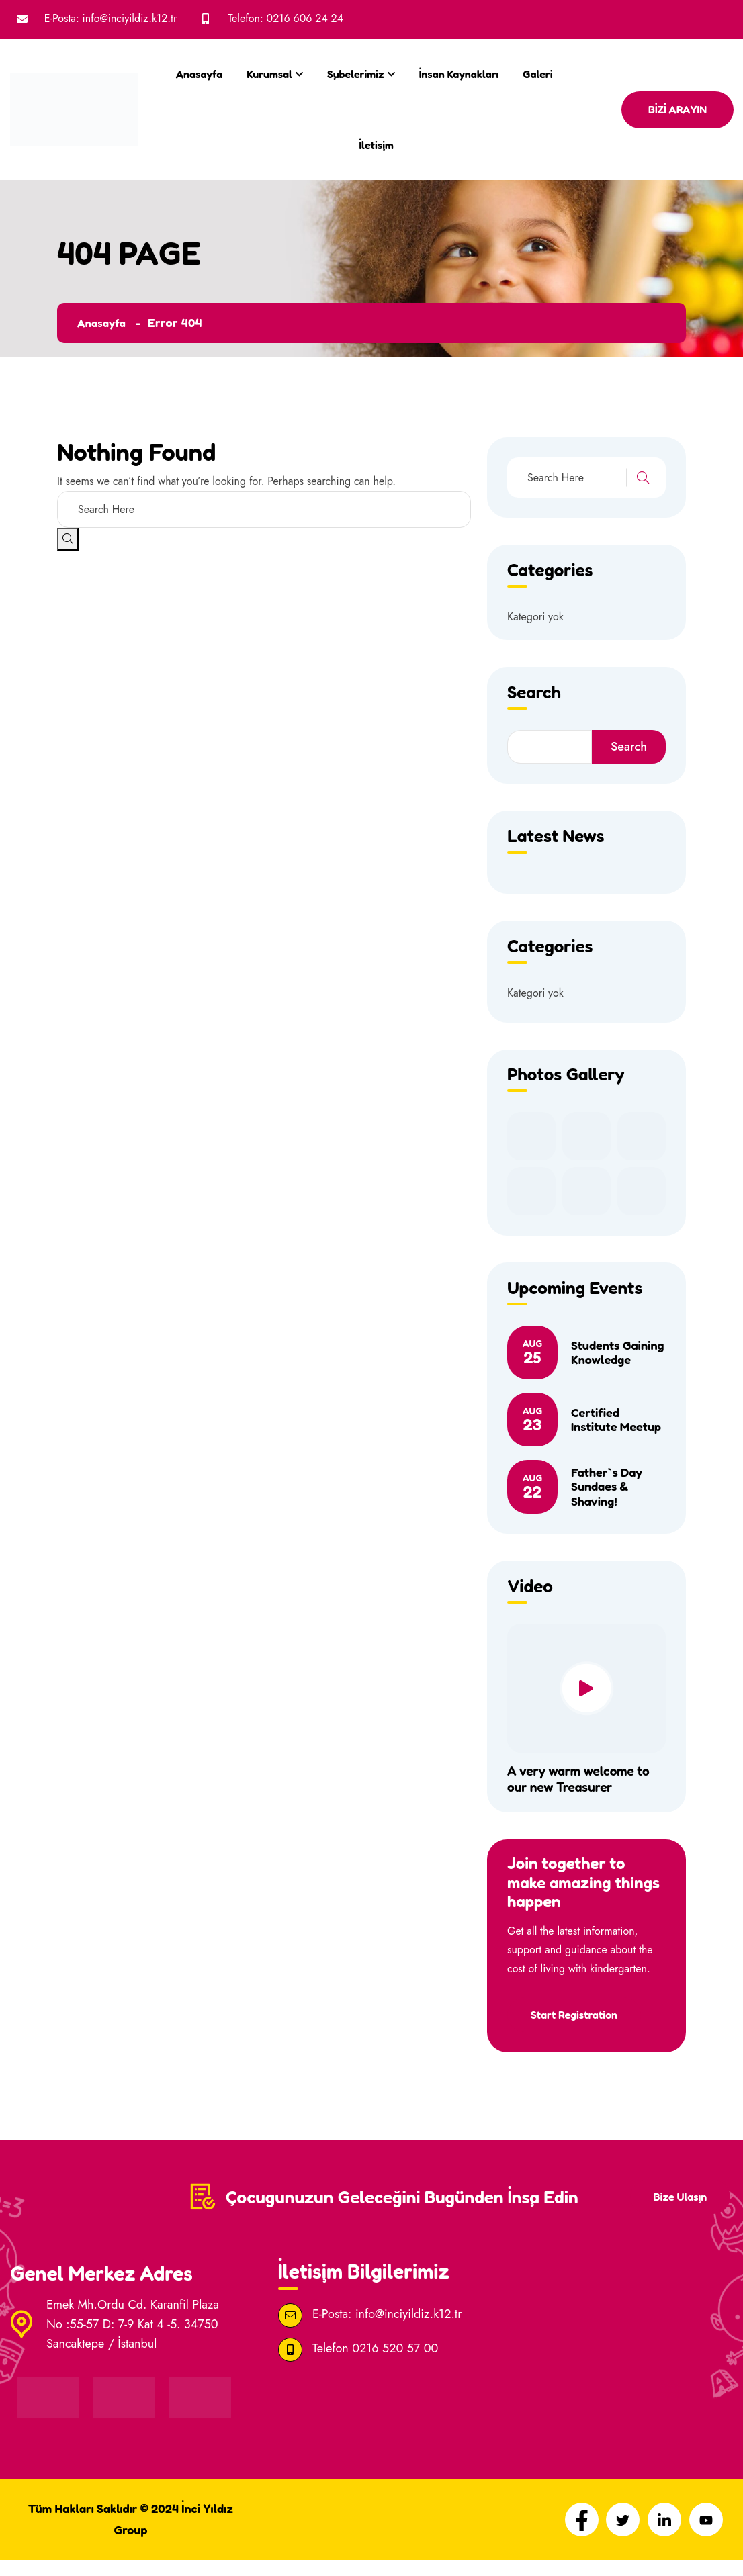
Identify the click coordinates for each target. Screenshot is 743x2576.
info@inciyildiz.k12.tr (130, 18)
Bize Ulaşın (677, 2206)
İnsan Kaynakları (458, 74)
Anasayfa (199, 74)
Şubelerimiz (355, 74)
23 (532, 1419)
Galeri (537, 74)
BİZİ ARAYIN (677, 109)
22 (532, 1487)
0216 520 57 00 (395, 2364)
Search (629, 746)
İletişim (376, 145)
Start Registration (577, 2015)
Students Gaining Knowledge (617, 1352)
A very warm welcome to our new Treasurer (582, 1779)
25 (532, 1352)
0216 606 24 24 (305, 18)
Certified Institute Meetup (616, 1419)
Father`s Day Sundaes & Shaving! (606, 1486)
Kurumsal (269, 74)
